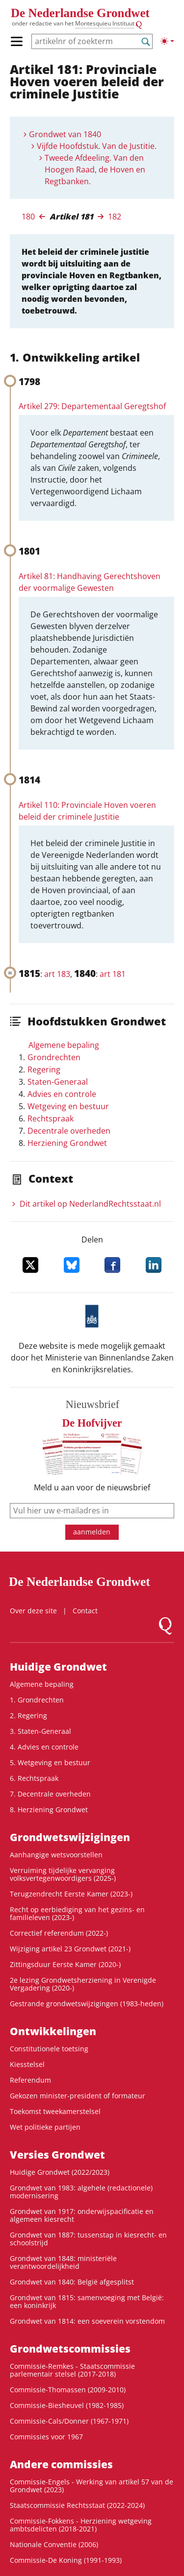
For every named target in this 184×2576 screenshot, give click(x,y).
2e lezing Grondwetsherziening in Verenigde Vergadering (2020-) (83, 1984)
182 (114, 216)
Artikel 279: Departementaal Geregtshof (92, 406)
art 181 (113, 974)
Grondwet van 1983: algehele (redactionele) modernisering (81, 2191)
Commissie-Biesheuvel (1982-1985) (67, 2405)
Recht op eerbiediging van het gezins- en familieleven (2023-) (77, 1913)
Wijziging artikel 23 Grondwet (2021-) (70, 1948)
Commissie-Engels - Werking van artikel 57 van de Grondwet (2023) (91, 2485)
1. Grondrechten (37, 1699)
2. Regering (28, 1715)
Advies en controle (61, 1094)
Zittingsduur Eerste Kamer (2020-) (65, 1964)
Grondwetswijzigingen (70, 1837)
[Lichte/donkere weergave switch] (167, 41)
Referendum (30, 2080)
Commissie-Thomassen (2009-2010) (68, 2389)
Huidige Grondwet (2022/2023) (59, 2172)
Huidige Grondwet (58, 1667)
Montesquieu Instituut (104, 23)
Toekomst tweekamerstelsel (55, 2111)
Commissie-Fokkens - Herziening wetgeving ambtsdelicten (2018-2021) (81, 2524)
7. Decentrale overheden (50, 1793)
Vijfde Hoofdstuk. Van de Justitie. (97, 146)
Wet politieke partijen (45, 2127)
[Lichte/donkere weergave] (167, 41)
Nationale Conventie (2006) (54, 2544)
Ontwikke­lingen (53, 2031)
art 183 (57, 974)
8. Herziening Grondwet (49, 1809)
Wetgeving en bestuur (68, 1106)
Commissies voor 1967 (46, 2436)
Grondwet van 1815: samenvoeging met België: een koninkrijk (87, 2301)
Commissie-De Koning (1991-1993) (66, 2560)
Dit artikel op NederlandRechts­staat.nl (90, 1203)
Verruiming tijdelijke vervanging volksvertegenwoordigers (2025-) (63, 1874)
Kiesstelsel (27, 2064)
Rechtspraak (50, 1118)
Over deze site (33, 1610)
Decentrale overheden (68, 1130)
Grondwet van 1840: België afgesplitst (72, 2281)
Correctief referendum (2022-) (59, 1933)
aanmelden (91, 1531)
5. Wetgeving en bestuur (50, 1762)
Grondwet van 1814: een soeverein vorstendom (87, 2321)
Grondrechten (53, 1057)
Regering (43, 1069)
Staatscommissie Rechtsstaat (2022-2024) (77, 2505)
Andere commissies (61, 2464)
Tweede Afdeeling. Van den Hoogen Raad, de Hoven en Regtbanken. (95, 169)
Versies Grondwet (57, 2155)
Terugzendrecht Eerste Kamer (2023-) (71, 1893)
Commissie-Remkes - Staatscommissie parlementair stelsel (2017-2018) (72, 2370)
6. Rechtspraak (34, 1778)
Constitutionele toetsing (49, 2048)
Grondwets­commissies (70, 2349)
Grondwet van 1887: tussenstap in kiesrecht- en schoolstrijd (88, 2238)
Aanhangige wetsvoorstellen (56, 1854)
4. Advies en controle (44, 1746)
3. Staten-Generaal (40, 1731)
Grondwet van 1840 (65, 134)
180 (28, 216)
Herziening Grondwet (67, 1143)
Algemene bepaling (63, 1045)
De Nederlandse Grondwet (80, 13)
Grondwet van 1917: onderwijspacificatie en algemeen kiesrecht (82, 2215)
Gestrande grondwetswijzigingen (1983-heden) (86, 2003)
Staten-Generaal (57, 1081)
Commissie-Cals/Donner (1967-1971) (69, 2421)
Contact (85, 1610)
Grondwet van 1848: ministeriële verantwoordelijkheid (63, 2262)
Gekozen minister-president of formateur (77, 2095)
